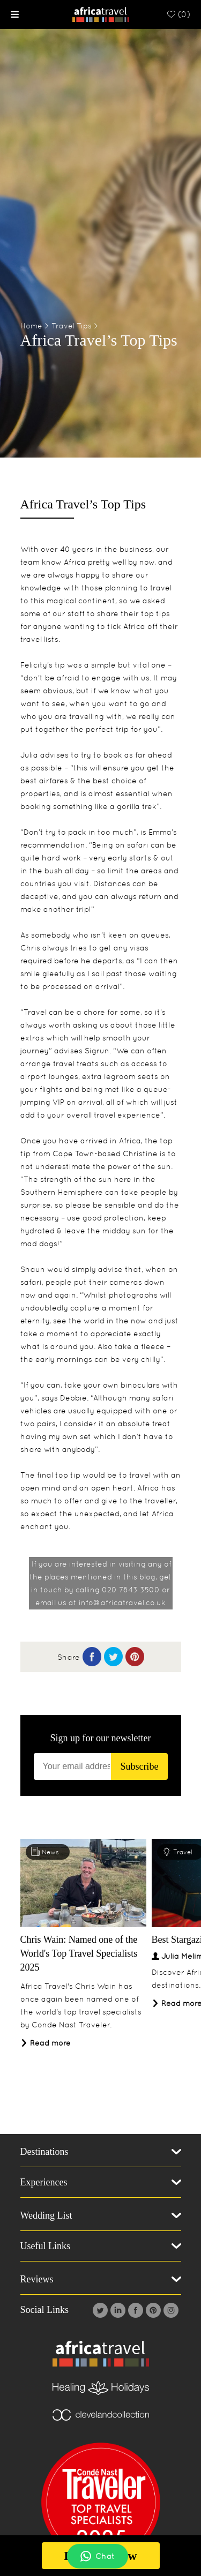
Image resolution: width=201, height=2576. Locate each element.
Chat (97, 2556)
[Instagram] (169, 2310)
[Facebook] (134, 2310)
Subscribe (139, 1766)
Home (31, 325)
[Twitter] (99, 2310)
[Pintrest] (152, 2310)
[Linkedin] (116, 2310)
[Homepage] (100, 13)
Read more (45, 2043)
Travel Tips (71, 325)
